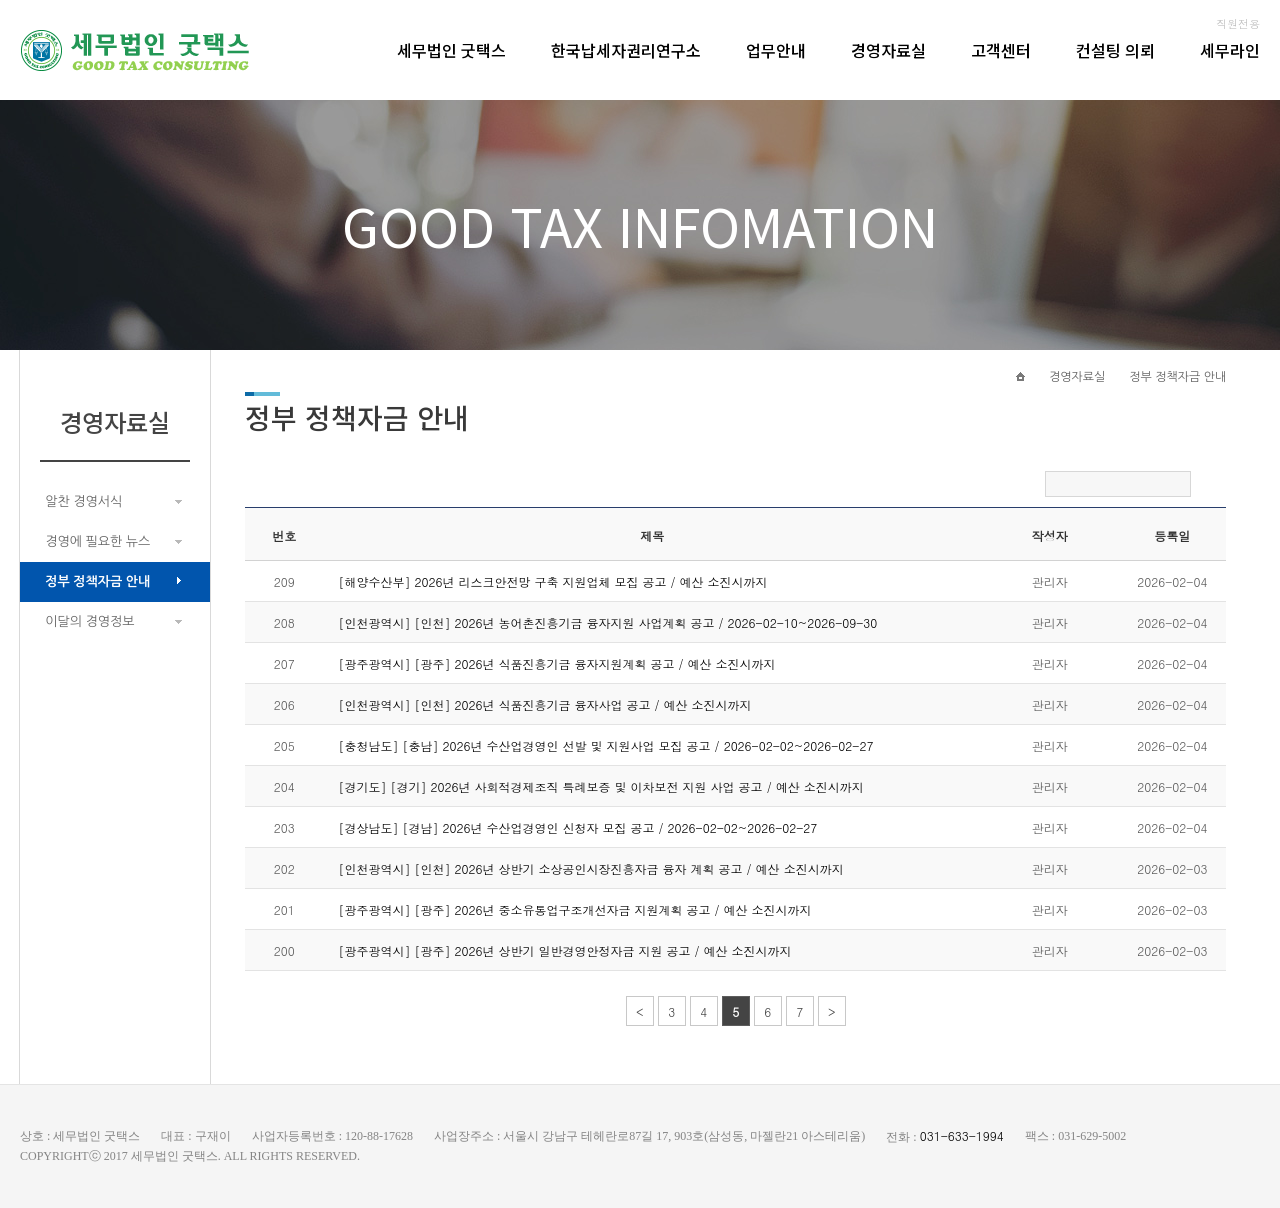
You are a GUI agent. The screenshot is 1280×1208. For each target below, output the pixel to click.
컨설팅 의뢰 (1115, 50)
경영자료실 (888, 50)
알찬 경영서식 (83, 501)
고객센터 (1001, 50)
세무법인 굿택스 (451, 50)
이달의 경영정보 (89, 621)
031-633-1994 (962, 1135)
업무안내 (776, 50)
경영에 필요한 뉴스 (97, 541)
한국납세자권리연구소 (626, 50)
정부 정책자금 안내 (97, 581)
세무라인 (1230, 50)
